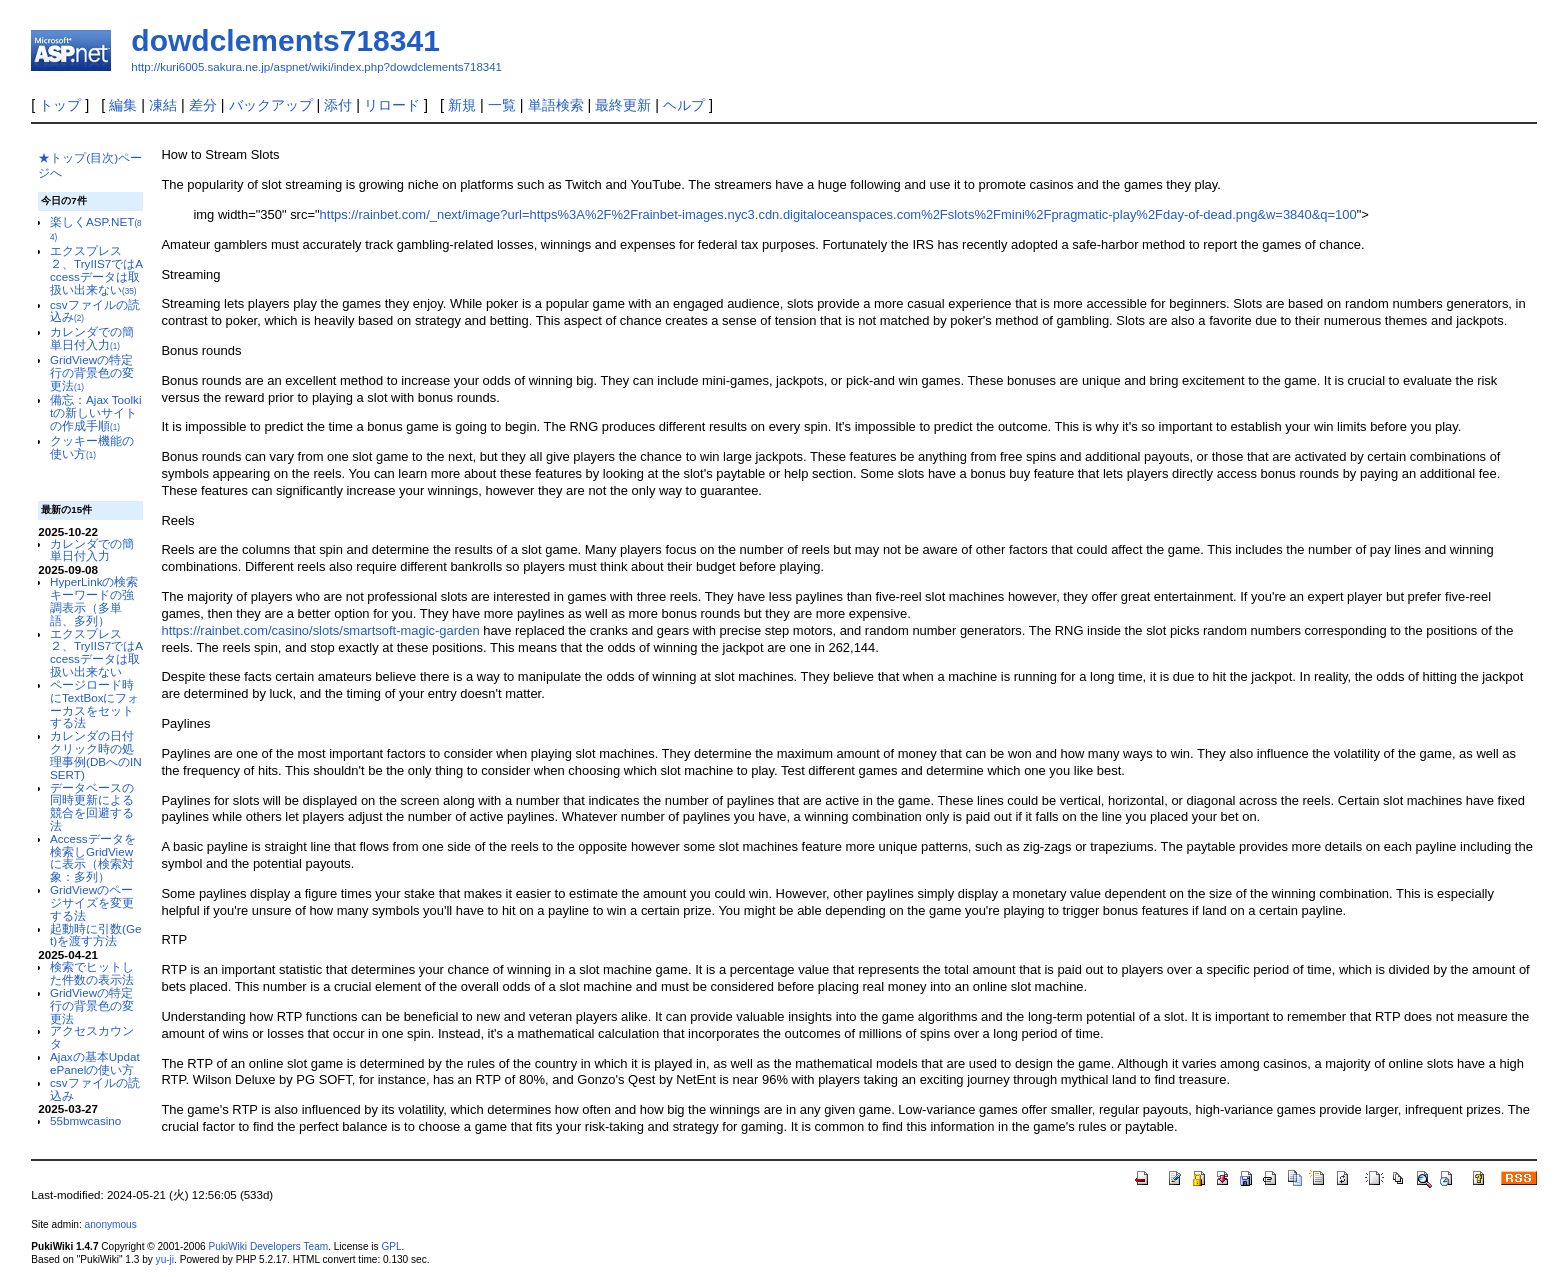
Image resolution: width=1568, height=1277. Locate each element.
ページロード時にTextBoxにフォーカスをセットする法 (94, 703)
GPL (391, 1246)
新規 (462, 105)
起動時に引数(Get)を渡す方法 (95, 935)
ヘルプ (684, 105)
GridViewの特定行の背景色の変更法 (92, 372)
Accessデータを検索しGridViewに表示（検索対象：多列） (93, 857)
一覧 (502, 105)
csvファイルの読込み (94, 311)
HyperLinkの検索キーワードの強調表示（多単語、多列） (94, 600)
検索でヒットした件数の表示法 (92, 973)
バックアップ (271, 105)
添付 (338, 105)
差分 (203, 105)
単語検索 (556, 105)
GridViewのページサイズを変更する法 (92, 902)
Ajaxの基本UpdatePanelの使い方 (95, 1063)
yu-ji (165, 1259)
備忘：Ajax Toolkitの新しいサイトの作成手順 (96, 412)
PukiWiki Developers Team (268, 1246)
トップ (60, 105)
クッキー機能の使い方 (92, 447)
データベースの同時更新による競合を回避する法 (92, 806)
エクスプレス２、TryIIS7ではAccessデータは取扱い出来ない (96, 269)
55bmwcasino (85, 1120)
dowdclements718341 (285, 40)
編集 (123, 105)
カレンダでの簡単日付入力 (92, 338)
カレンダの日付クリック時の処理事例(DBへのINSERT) (96, 754)
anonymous (111, 1224)
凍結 (163, 105)
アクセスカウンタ (92, 1037)
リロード (392, 105)
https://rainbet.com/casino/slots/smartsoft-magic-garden (320, 630)
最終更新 (623, 105)
